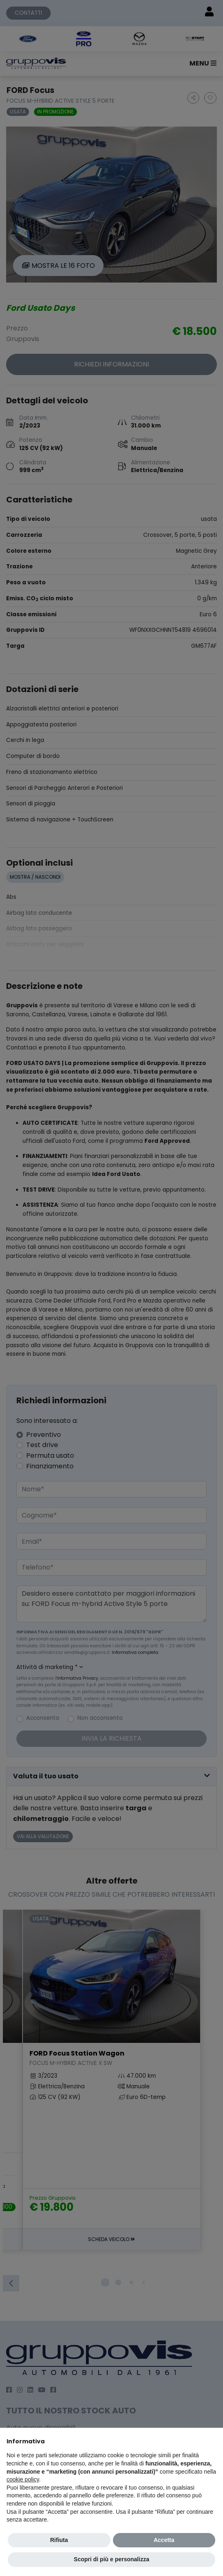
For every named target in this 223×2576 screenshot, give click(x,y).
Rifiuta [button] (59, 2540)
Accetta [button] (163, 2540)
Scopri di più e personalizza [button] (111, 2559)
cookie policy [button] (23, 2479)
